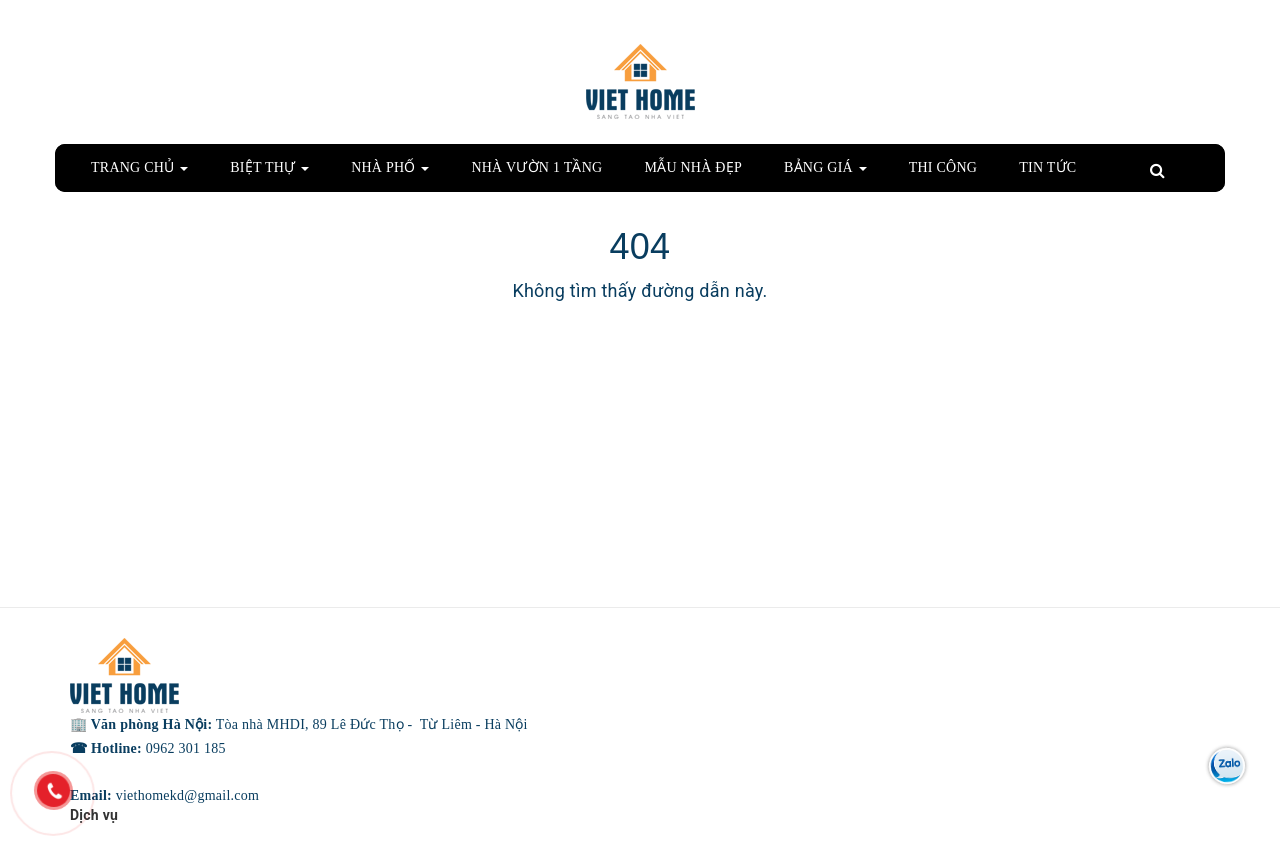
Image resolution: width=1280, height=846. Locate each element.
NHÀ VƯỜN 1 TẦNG (536, 167)
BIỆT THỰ (269, 167)
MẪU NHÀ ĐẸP (693, 167)
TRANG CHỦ (139, 167)
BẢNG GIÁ (825, 167)
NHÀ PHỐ (390, 167)
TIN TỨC (1047, 167)
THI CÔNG (943, 167)
